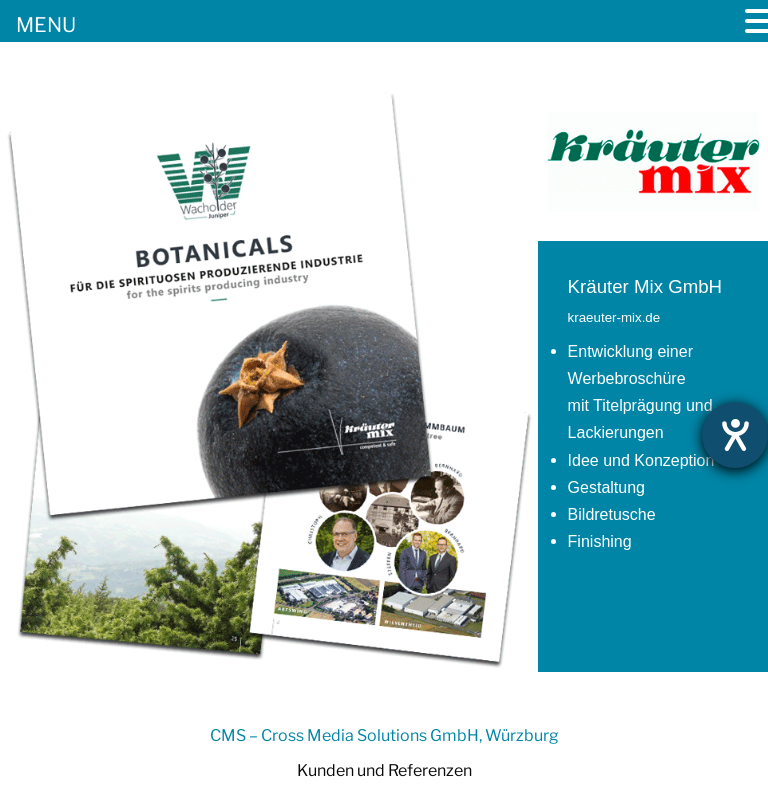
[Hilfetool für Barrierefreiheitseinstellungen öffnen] (735, 435)
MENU (46, 25)
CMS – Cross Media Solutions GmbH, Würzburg (384, 735)
